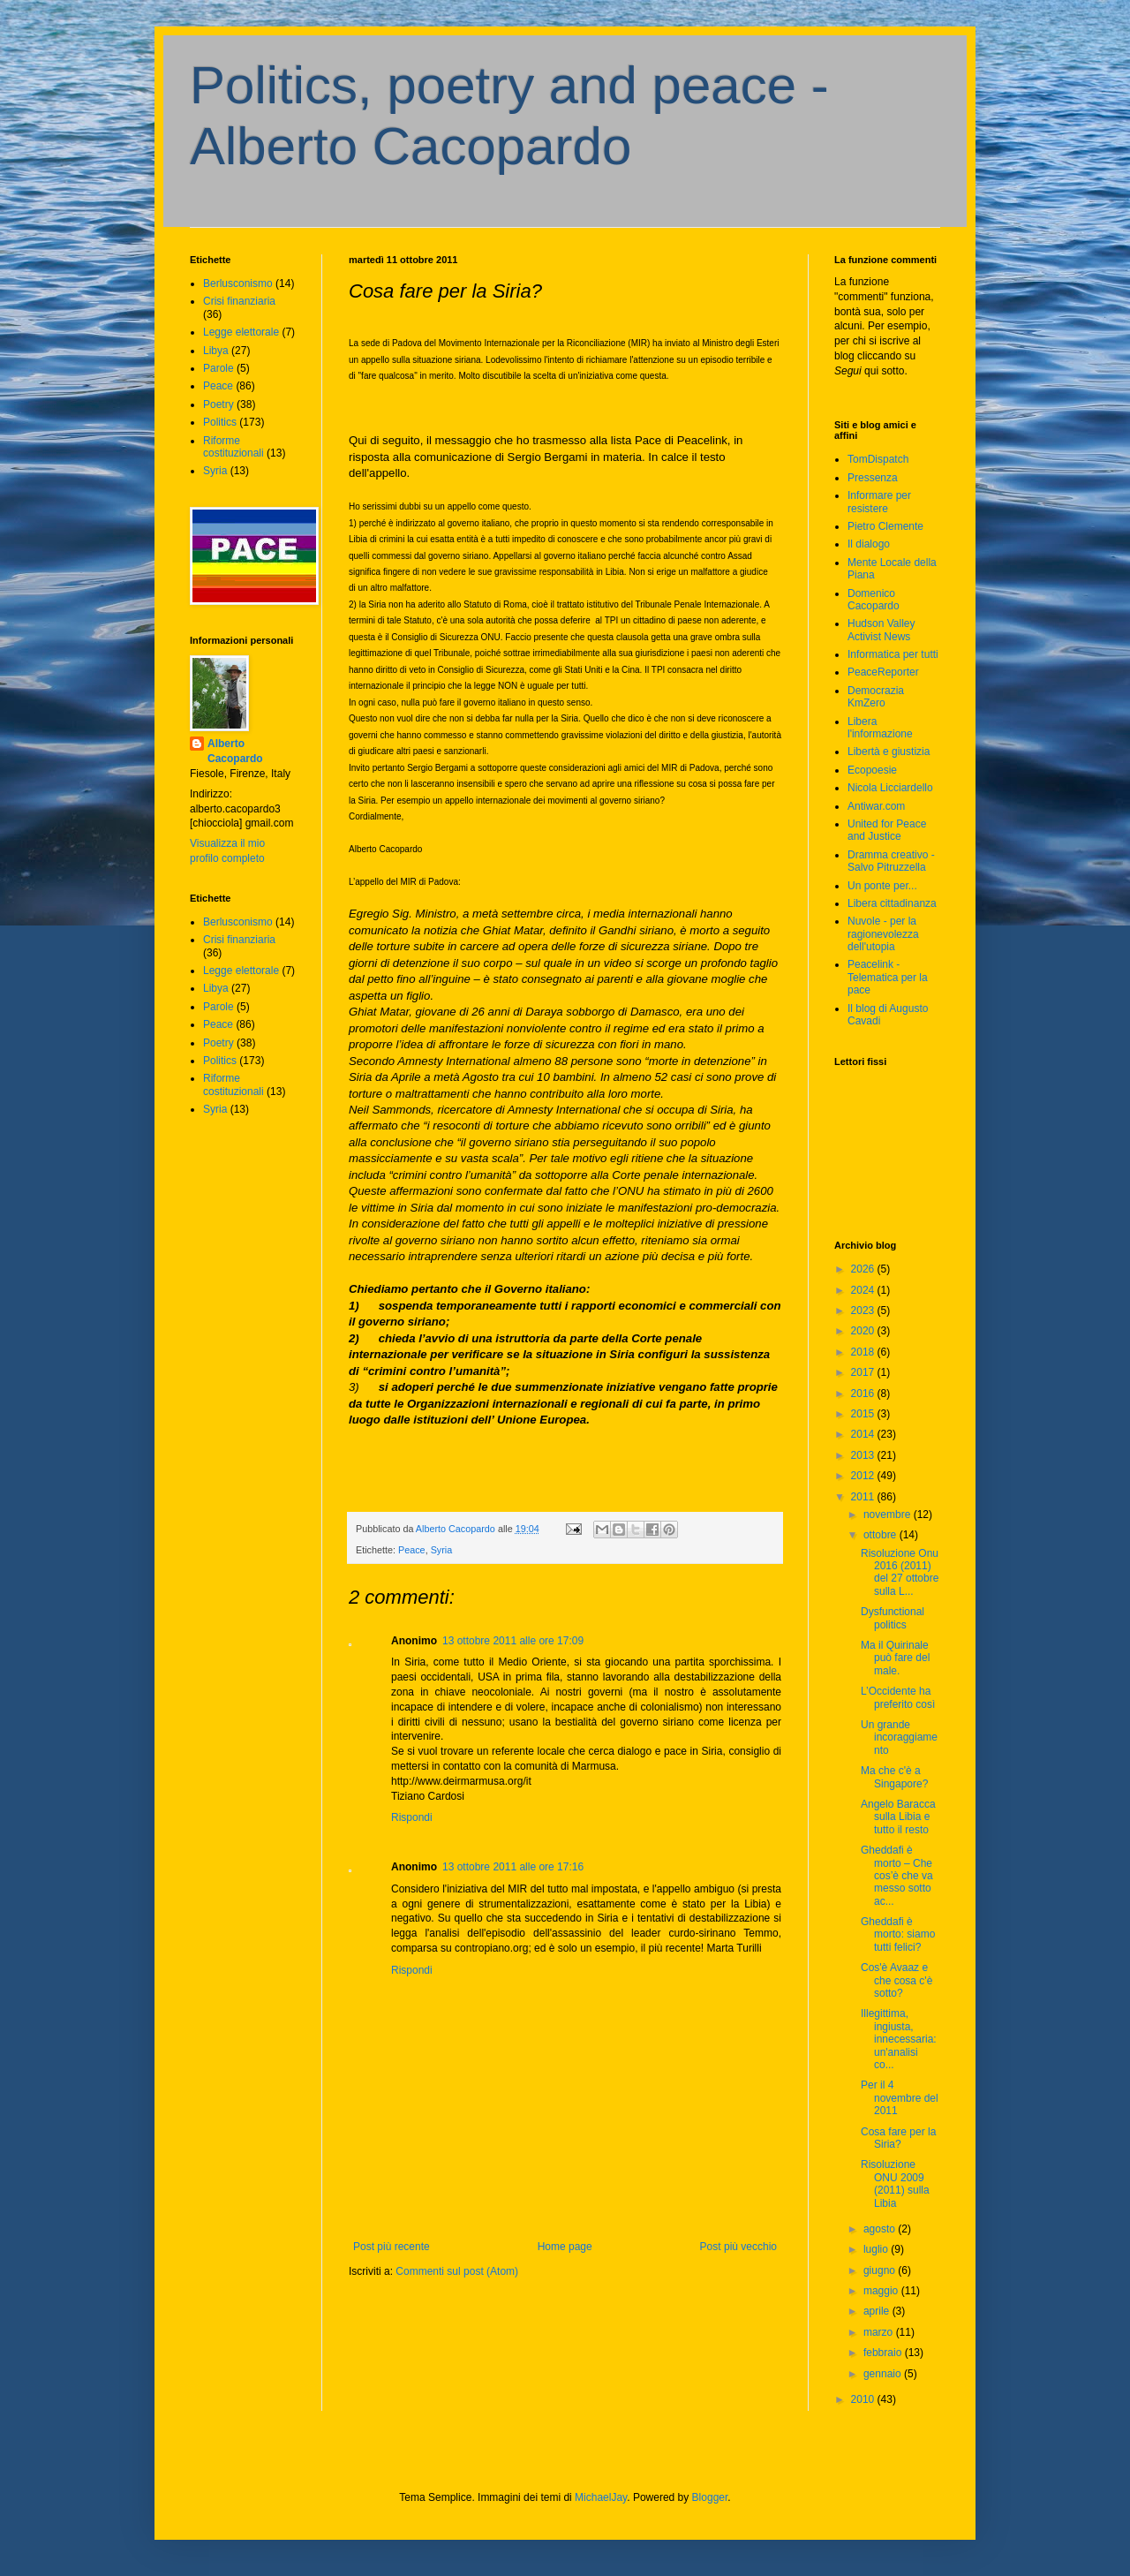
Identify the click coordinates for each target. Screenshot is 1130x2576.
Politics (220, 422)
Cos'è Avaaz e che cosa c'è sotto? (896, 1980)
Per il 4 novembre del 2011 (899, 2098)
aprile (878, 2311)
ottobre (881, 1535)
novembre (888, 1514)
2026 (864, 1269)
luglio (877, 2249)
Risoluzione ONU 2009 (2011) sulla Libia (895, 2183)
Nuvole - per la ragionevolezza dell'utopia (883, 934)
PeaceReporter (883, 672)
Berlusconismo (238, 283)
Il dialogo (869, 544)
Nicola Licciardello (890, 788)
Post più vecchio (738, 2246)
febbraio (884, 2352)
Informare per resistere (879, 501)
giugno (880, 2270)
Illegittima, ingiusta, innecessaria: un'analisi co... (899, 2039)
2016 (864, 1393)
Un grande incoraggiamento (899, 1737)
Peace (412, 1550)
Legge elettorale (241, 332)
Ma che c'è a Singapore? (894, 1776)
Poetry (218, 404)
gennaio (883, 2374)
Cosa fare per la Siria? (898, 2138)
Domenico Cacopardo (874, 599)
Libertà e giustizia (889, 751)
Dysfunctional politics (892, 1617)
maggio (882, 2291)
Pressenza (873, 478)
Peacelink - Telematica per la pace (888, 977)
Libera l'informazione (880, 727)
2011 (864, 1497)
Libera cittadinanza (892, 903)
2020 (864, 1331)
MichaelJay (601, 2497)
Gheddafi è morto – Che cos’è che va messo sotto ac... (897, 1875)
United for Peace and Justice (887, 830)
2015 (864, 1414)
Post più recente (391, 2246)
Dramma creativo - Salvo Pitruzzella (891, 861)
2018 (864, 1352)
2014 (864, 1434)
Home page (565, 2246)
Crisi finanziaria (239, 301)
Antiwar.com (876, 806)
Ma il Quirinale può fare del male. (895, 1658)
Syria (442, 1550)
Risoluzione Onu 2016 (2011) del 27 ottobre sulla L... (899, 1572)
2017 (864, 1372)
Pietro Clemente (885, 526)
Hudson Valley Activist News (881, 629)
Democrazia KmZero (876, 696)
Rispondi (412, 1817)
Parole (218, 368)
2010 (864, 2399)
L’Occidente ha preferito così (898, 1697)
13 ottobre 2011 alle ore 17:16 (513, 1867)
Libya (216, 350)
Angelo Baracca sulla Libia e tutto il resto (898, 1817)
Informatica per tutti (893, 654)
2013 (864, 1455)
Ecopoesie (872, 770)
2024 (864, 1290)
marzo (879, 2332)
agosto (880, 2229)
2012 (864, 1475)
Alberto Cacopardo (235, 751)
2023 (864, 1310)
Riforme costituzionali (233, 446)
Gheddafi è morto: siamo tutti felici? (898, 1934)
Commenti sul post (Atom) (457, 2271)
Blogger (710, 2497)
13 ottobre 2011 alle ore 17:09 (513, 1641)
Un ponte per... (882, 886)
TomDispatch (878, 459)
